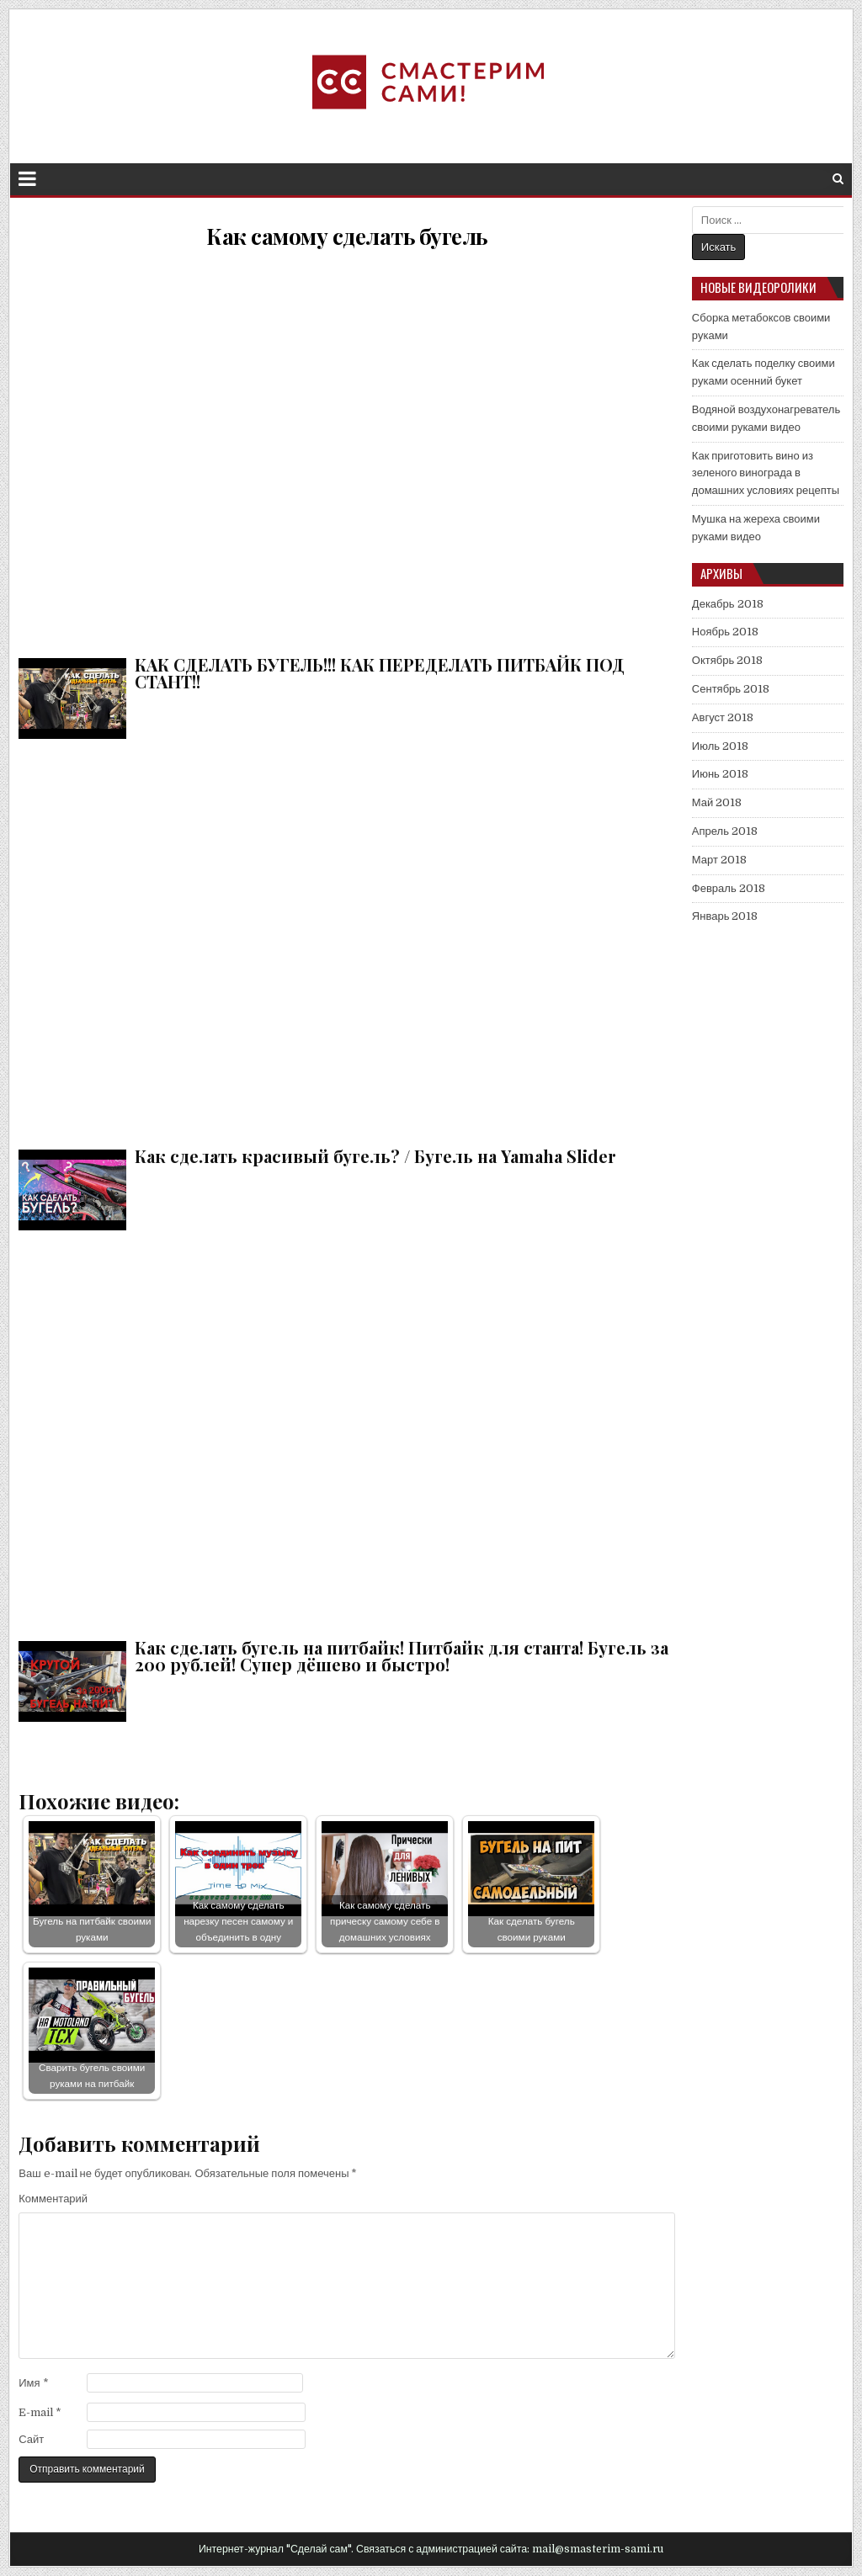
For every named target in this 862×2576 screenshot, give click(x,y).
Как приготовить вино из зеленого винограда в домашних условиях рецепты (765, 473)
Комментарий (53, 2198)
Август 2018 (722, 717)
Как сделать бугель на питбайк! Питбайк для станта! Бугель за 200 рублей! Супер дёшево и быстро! (347, 1431)
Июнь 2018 (720, 773)
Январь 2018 (725, 916)
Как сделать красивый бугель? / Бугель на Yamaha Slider (347, 940)
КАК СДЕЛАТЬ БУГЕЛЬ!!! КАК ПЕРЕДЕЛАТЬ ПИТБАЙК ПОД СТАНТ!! (347, 449)
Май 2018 (717, 802)
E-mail (40, 2412)
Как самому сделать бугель (346, 236)
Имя (33, 2383)
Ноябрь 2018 (725, 631)
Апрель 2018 (725, 831)
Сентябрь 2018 (730, 689)
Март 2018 (719, 859)
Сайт (31, 2439)
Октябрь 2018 (727, 660)
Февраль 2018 (728, 888)
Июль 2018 (720, 746)
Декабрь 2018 (728, 604)
